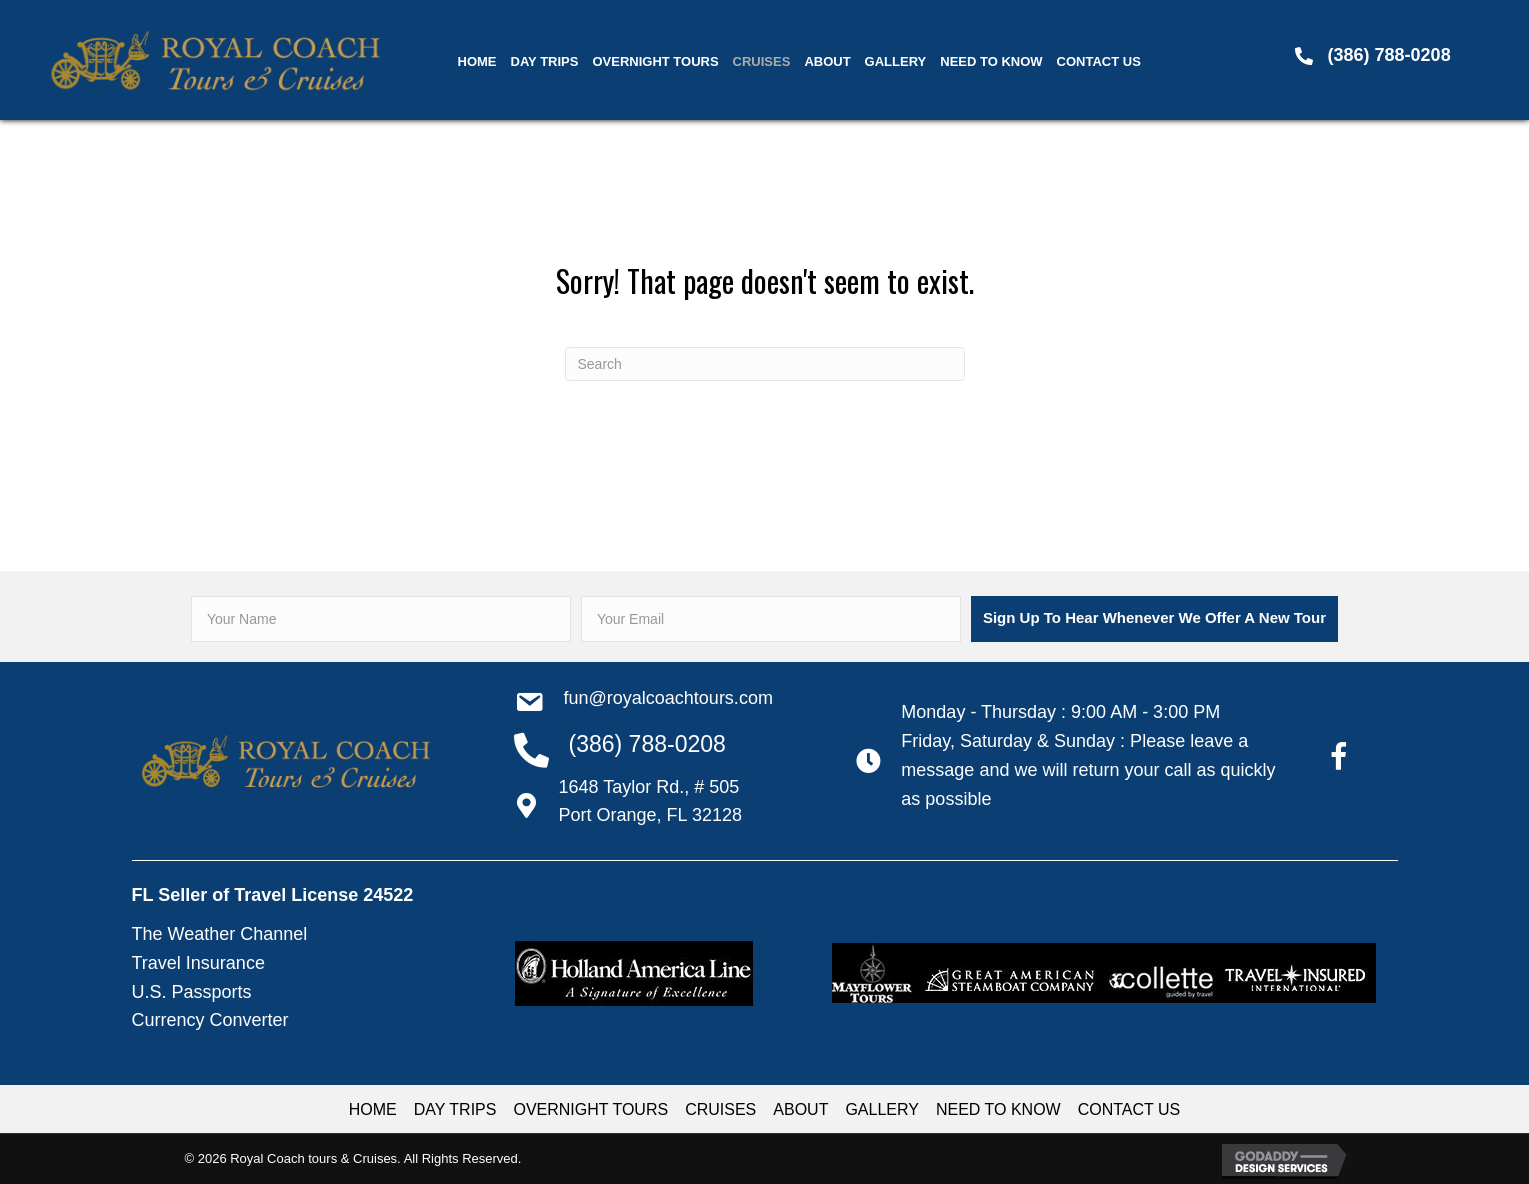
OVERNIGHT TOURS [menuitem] (590, 1109)
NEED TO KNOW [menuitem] (998, 1109)
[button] (1154, 619)
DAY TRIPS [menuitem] (455, 1109)
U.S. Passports (192, 992)
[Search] (765, 364)
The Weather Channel (220, 934)
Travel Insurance (198, 963)
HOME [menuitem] (373, 1109)
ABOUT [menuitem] (800, 1109)
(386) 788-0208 (1389, 55)
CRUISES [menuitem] (720, 1109)
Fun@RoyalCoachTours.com (668, 698)
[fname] (381, 619)
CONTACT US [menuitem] (1129, 1109)
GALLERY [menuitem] (882, 1109)
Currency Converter (210, 1020)
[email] (771, 619)
